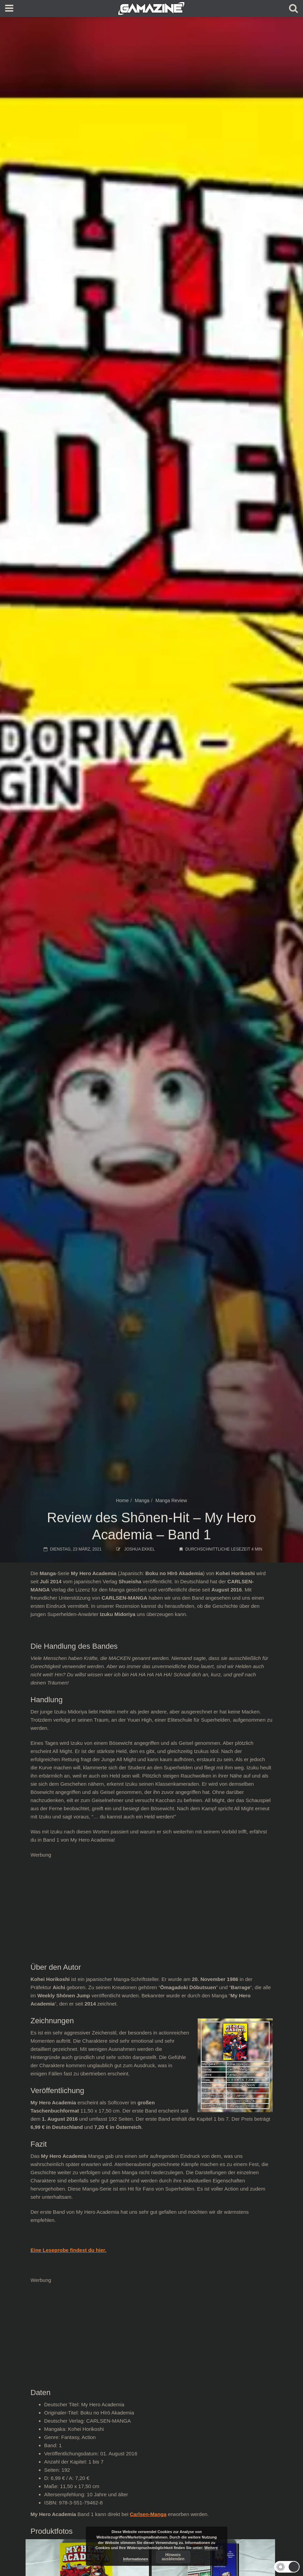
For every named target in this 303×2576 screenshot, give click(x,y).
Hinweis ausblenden (173, 2556)
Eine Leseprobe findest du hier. (69, 2250)
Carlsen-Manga (148, 2514)
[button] (287, 2567)
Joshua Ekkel (139, 1549)
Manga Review (171, 1500)
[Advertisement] (152, 1906)
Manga (142, 1500)
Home (122, 1500)
